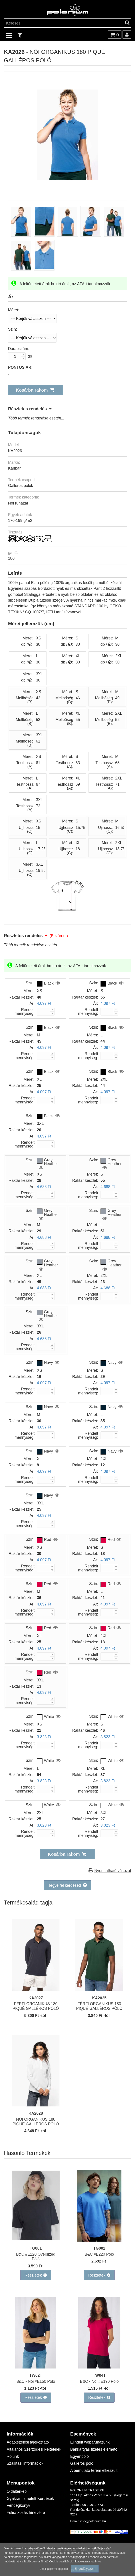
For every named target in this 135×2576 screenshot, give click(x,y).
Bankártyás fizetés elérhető (93, 2449)
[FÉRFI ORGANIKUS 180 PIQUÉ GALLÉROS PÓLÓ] (36, 1989)
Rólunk (13, 2456)
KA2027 (35, 1997)
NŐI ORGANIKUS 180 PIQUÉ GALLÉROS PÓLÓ (35, 2121)
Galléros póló (81, 2463)
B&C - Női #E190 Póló (99, 2381)
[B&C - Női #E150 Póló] (36, 2367)
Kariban (15, 468)
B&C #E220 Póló (99, 2254)
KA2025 (99, 1997)
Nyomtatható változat (112, 1870)
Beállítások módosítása (54, 2568)
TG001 (36, 2248)
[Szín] (32, 338)
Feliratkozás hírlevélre (26, 2512)
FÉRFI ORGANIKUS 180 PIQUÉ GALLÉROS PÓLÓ (35, 2006)
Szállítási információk (25, 2463)
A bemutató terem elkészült (93, 2470)
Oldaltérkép (17, 2491)
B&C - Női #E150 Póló (35, 2381)
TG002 (99, 2248)
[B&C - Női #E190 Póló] (99, 2367)
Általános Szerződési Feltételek (34, 2449)
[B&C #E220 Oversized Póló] (36, 2240)
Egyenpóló (79, 2456)
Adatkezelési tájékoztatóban (23, 2552)
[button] (35, 390)
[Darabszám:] (17, 356)
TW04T (99, 2375)
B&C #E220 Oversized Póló (35, 2256)
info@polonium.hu (93, 2521)
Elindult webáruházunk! (90, 2442)
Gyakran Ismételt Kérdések (30, 2498)
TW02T (35, 2375)
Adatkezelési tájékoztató (28, 2442)
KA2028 (35, 2113)
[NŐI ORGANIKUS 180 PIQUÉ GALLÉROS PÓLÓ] (36, 2105)
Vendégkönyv (18, 2505)
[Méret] (32, 318)
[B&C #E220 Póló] (99, 2240)
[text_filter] (20, 35)
